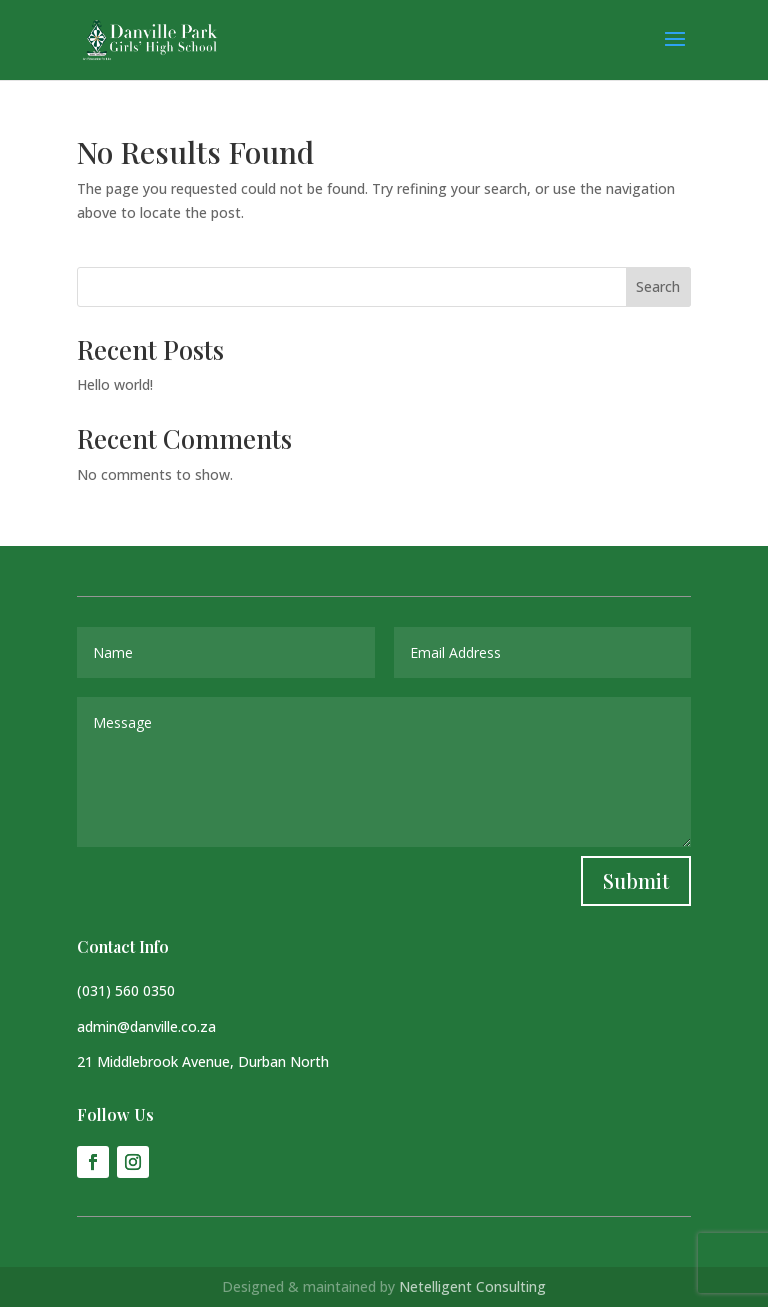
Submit (636, 880)
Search (658, 286)
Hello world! (115, 384)
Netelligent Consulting (472, 1286)
